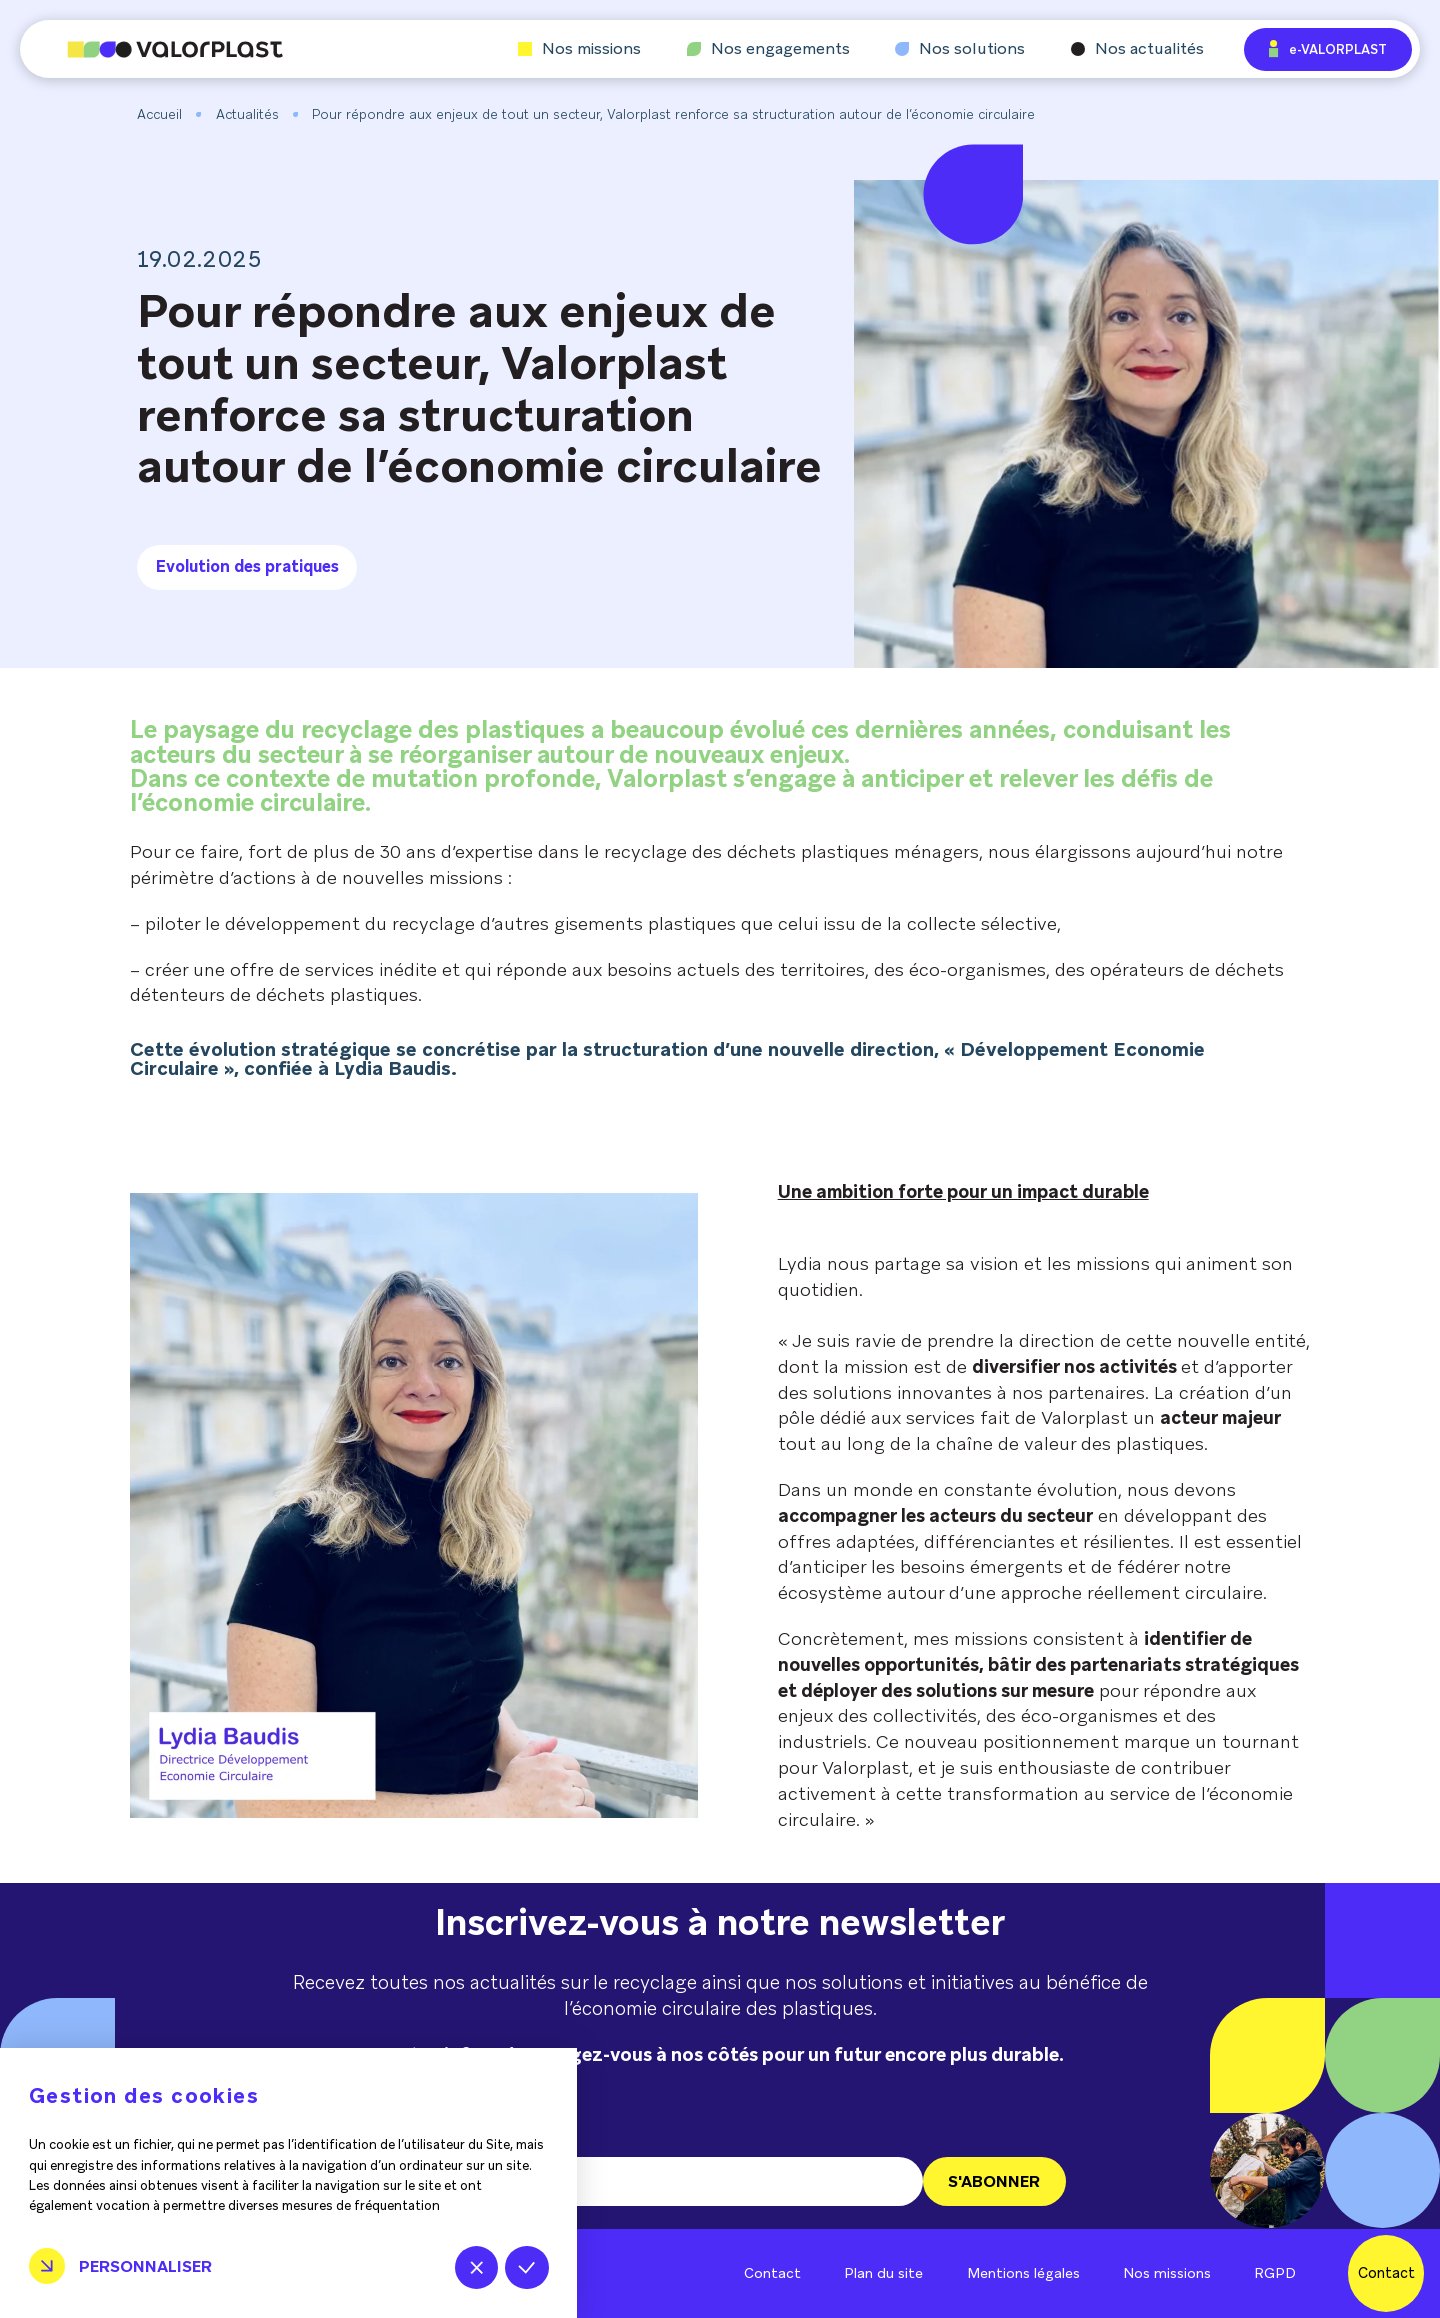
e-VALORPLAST (1328, 48)
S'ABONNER (994, 2181)
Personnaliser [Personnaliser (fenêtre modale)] (145, 2266)
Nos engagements (768, 49)
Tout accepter (526, 2267)
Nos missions (579, 49)
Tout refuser (476, 2267)
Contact (772, 2273)
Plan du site (883, 2273)
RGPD (1275, 2273)
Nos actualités (1137, 49)
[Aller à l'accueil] (151, 49)
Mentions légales (1023, 2273)
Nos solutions (960, 49)
